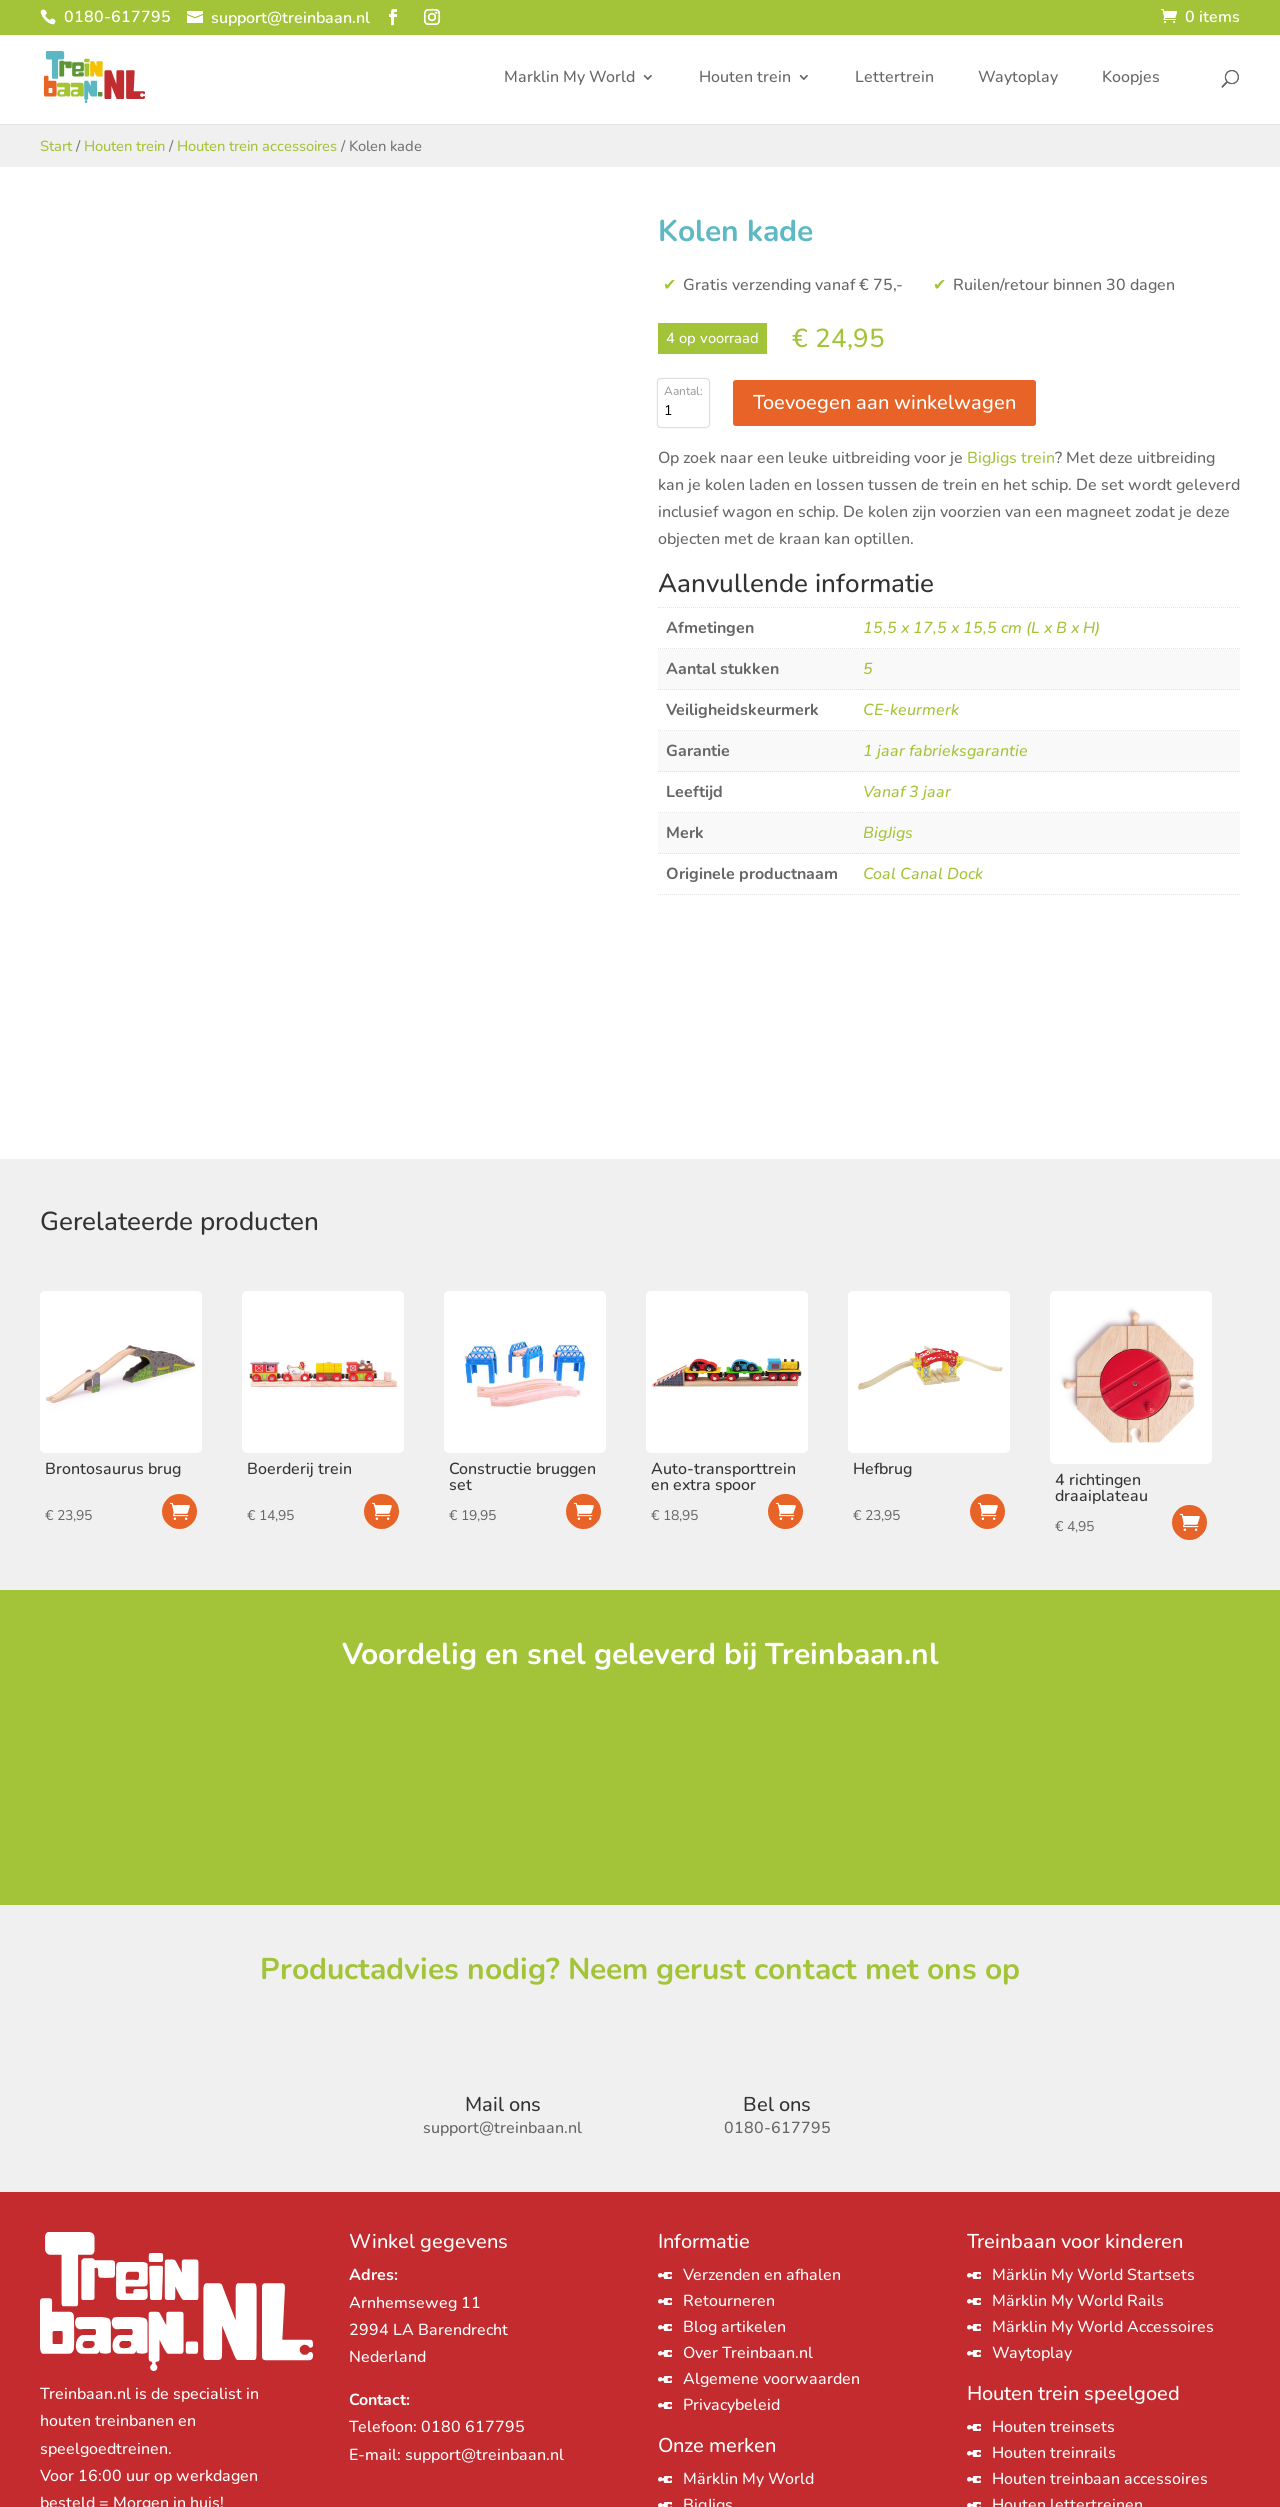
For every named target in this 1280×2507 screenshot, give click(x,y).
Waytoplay (1018, 79)
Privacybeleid (731, 2405)
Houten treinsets (1053, 2427)
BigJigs (888, 833)
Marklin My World (569, 79)
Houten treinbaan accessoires (1100, 2479)
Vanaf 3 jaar (907, 792)
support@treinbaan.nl (484, 2455)
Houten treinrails (1054, 2453)
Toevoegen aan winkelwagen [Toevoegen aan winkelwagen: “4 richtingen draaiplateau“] (1189, 1522)
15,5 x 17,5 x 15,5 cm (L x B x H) (981, 628)
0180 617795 (473, 2427)
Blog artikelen (734, 2327)
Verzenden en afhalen (762, 2275)
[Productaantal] (683, 411)
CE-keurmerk (911, 710)
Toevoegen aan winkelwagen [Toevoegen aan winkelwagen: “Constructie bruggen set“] (583, 1511)
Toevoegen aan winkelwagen (884, 402)
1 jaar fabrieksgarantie (945, 751)
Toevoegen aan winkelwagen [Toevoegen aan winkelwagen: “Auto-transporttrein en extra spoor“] (785, 1511)
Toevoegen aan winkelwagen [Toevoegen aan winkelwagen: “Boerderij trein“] (381, 1511)
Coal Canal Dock (923, 874)
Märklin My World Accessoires (1103, 2327)
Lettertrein (894, 79)
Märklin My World (748, 2479)
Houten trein (745, 79)
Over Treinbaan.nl (748, 2353)
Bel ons (777, 2104)
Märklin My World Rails (1078, 2301)
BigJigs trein (1011, 458)
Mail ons (503, 2104)
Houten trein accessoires (257, 146)
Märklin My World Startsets (1093, 2275)
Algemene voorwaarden (771, 2379)
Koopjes (1131, 79)
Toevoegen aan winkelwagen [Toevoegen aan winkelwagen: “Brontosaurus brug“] (179, 1511)
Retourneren (729, 2301)
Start (56, 146)
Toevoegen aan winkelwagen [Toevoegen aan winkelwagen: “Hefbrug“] (987, 1511)
